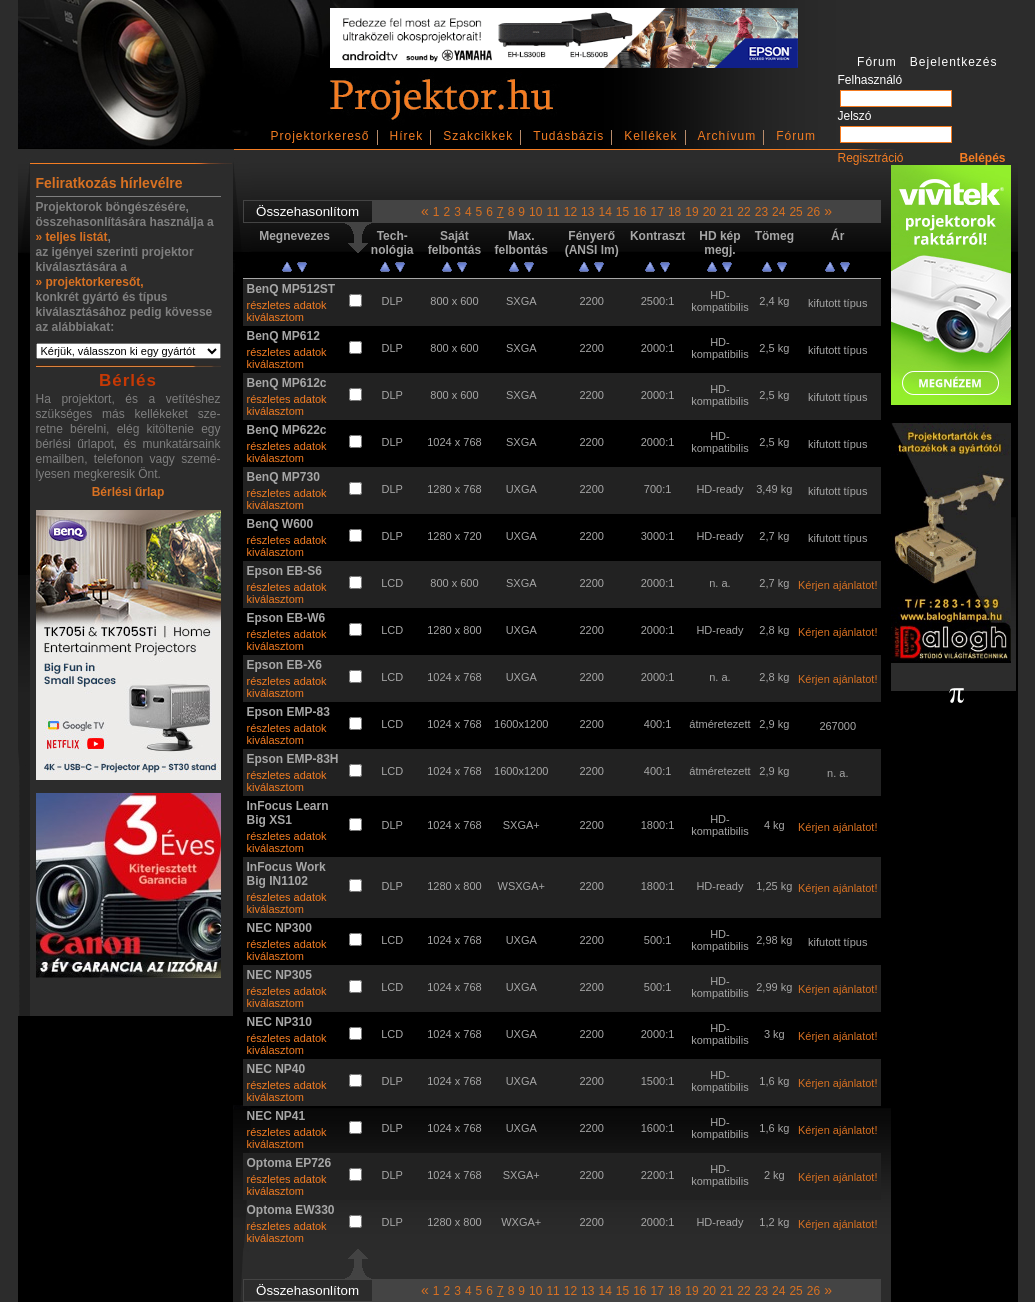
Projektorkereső (320, 136)
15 (622, 212)
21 (726, 212)
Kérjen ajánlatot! (838, 585)
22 (743, 212)
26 (813, 212)
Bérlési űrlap (128, 492)
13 (587, 212)
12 (570, 212)
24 (778, 212)
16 (639, 212)
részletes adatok (287, 305)
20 (709, 212)
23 (761, 212)
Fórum (796, 136)
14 (604, 212)
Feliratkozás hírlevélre (109, 183)
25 (795, 212)
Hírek (407, 136)
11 (552, 212)
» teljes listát (72, 237)
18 (674, 212)
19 (691, 212)
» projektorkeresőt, (90, 282)
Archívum (727, 136)
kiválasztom (275, 317)
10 (535, 212)
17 (657, 212)
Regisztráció (871, 158)
